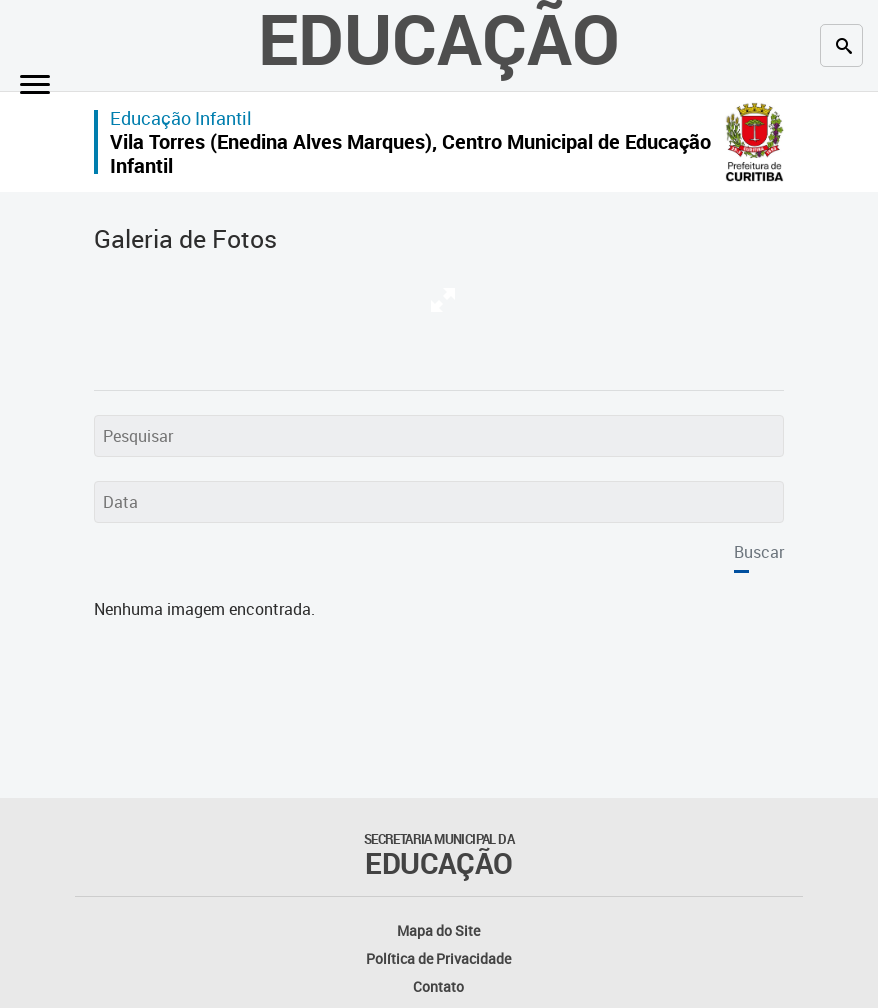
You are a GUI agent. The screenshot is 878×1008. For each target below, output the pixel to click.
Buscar (759, 552)
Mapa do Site (438, 930)
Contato (438, 986)
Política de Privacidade (438, 958)
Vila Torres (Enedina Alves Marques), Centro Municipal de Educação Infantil (410, 153)
